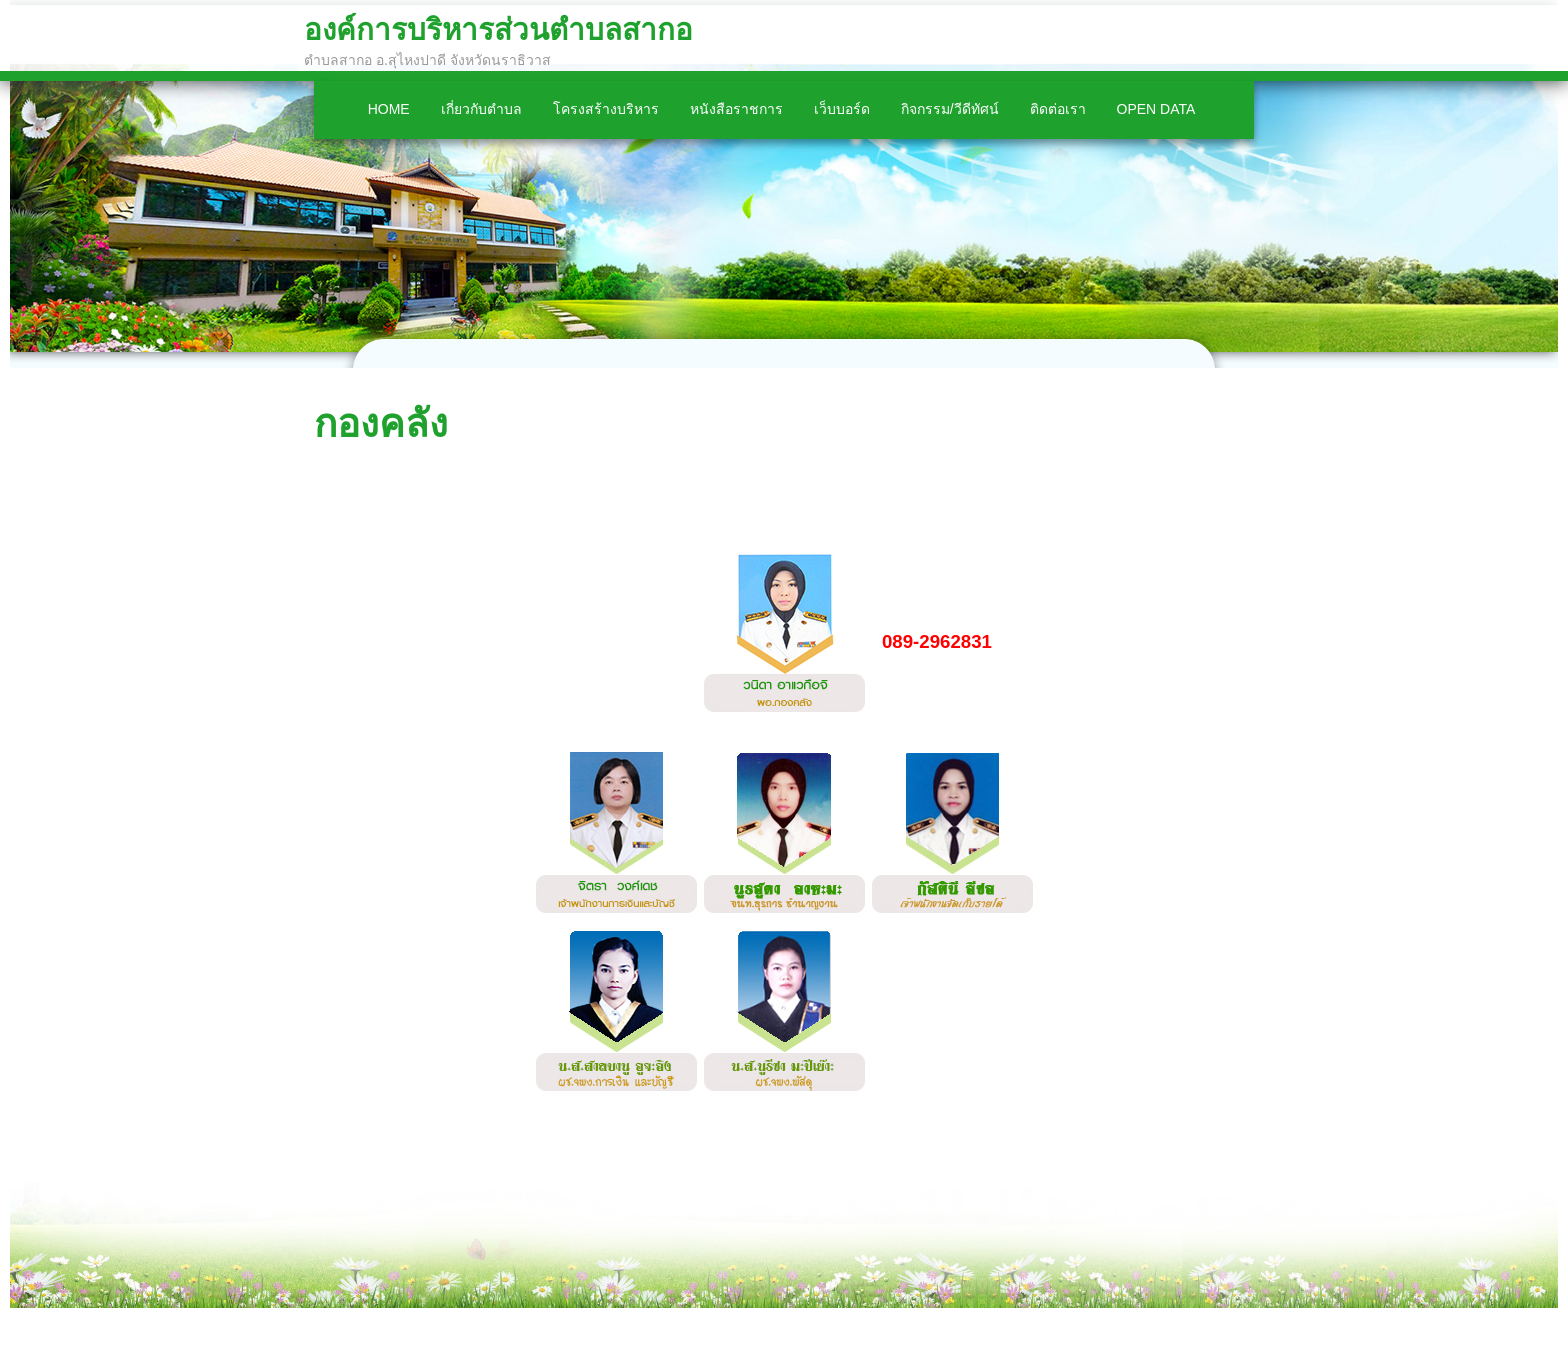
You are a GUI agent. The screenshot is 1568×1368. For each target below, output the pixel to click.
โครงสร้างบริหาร (606, 109)
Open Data (1156, 109)
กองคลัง (381, 423)
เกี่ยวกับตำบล (481, 109)
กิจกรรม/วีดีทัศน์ (950, 109)
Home (389, 109)
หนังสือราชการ (736, 109)
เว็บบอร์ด (842, 109)
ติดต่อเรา (1058, 109)
